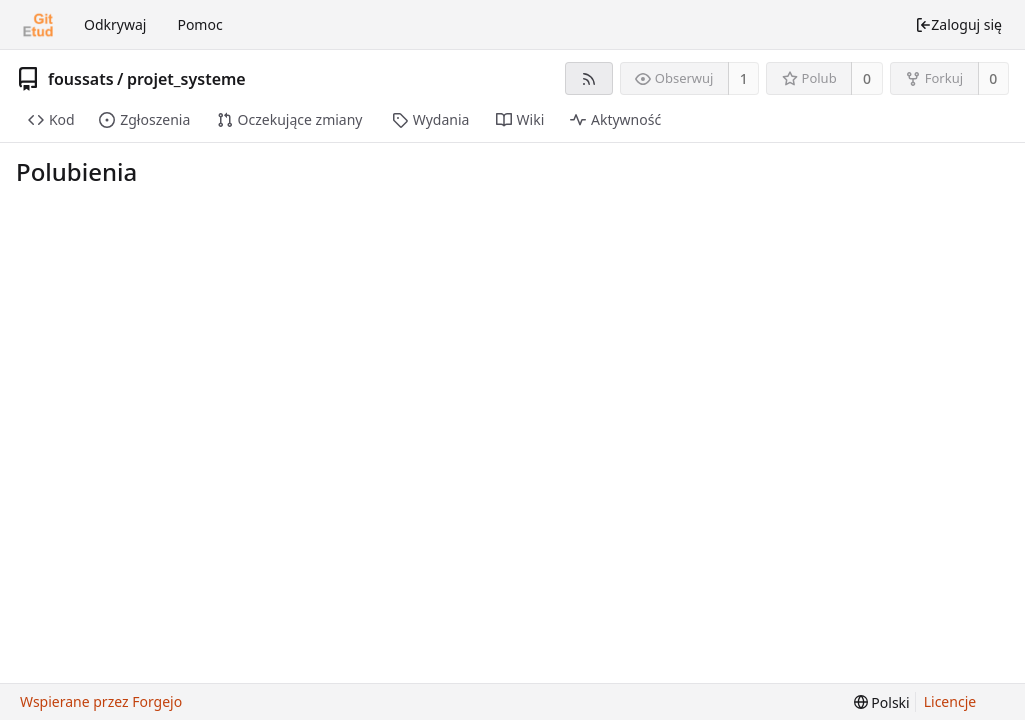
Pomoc (199, 24)
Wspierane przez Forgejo (101, 701)
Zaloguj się (958, 24)
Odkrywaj (115, 24)
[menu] (882, 702)
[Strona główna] (38, 25)
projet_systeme (186, 79)
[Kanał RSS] (588, 78)
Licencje (950, 701)
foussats (81, 79)
